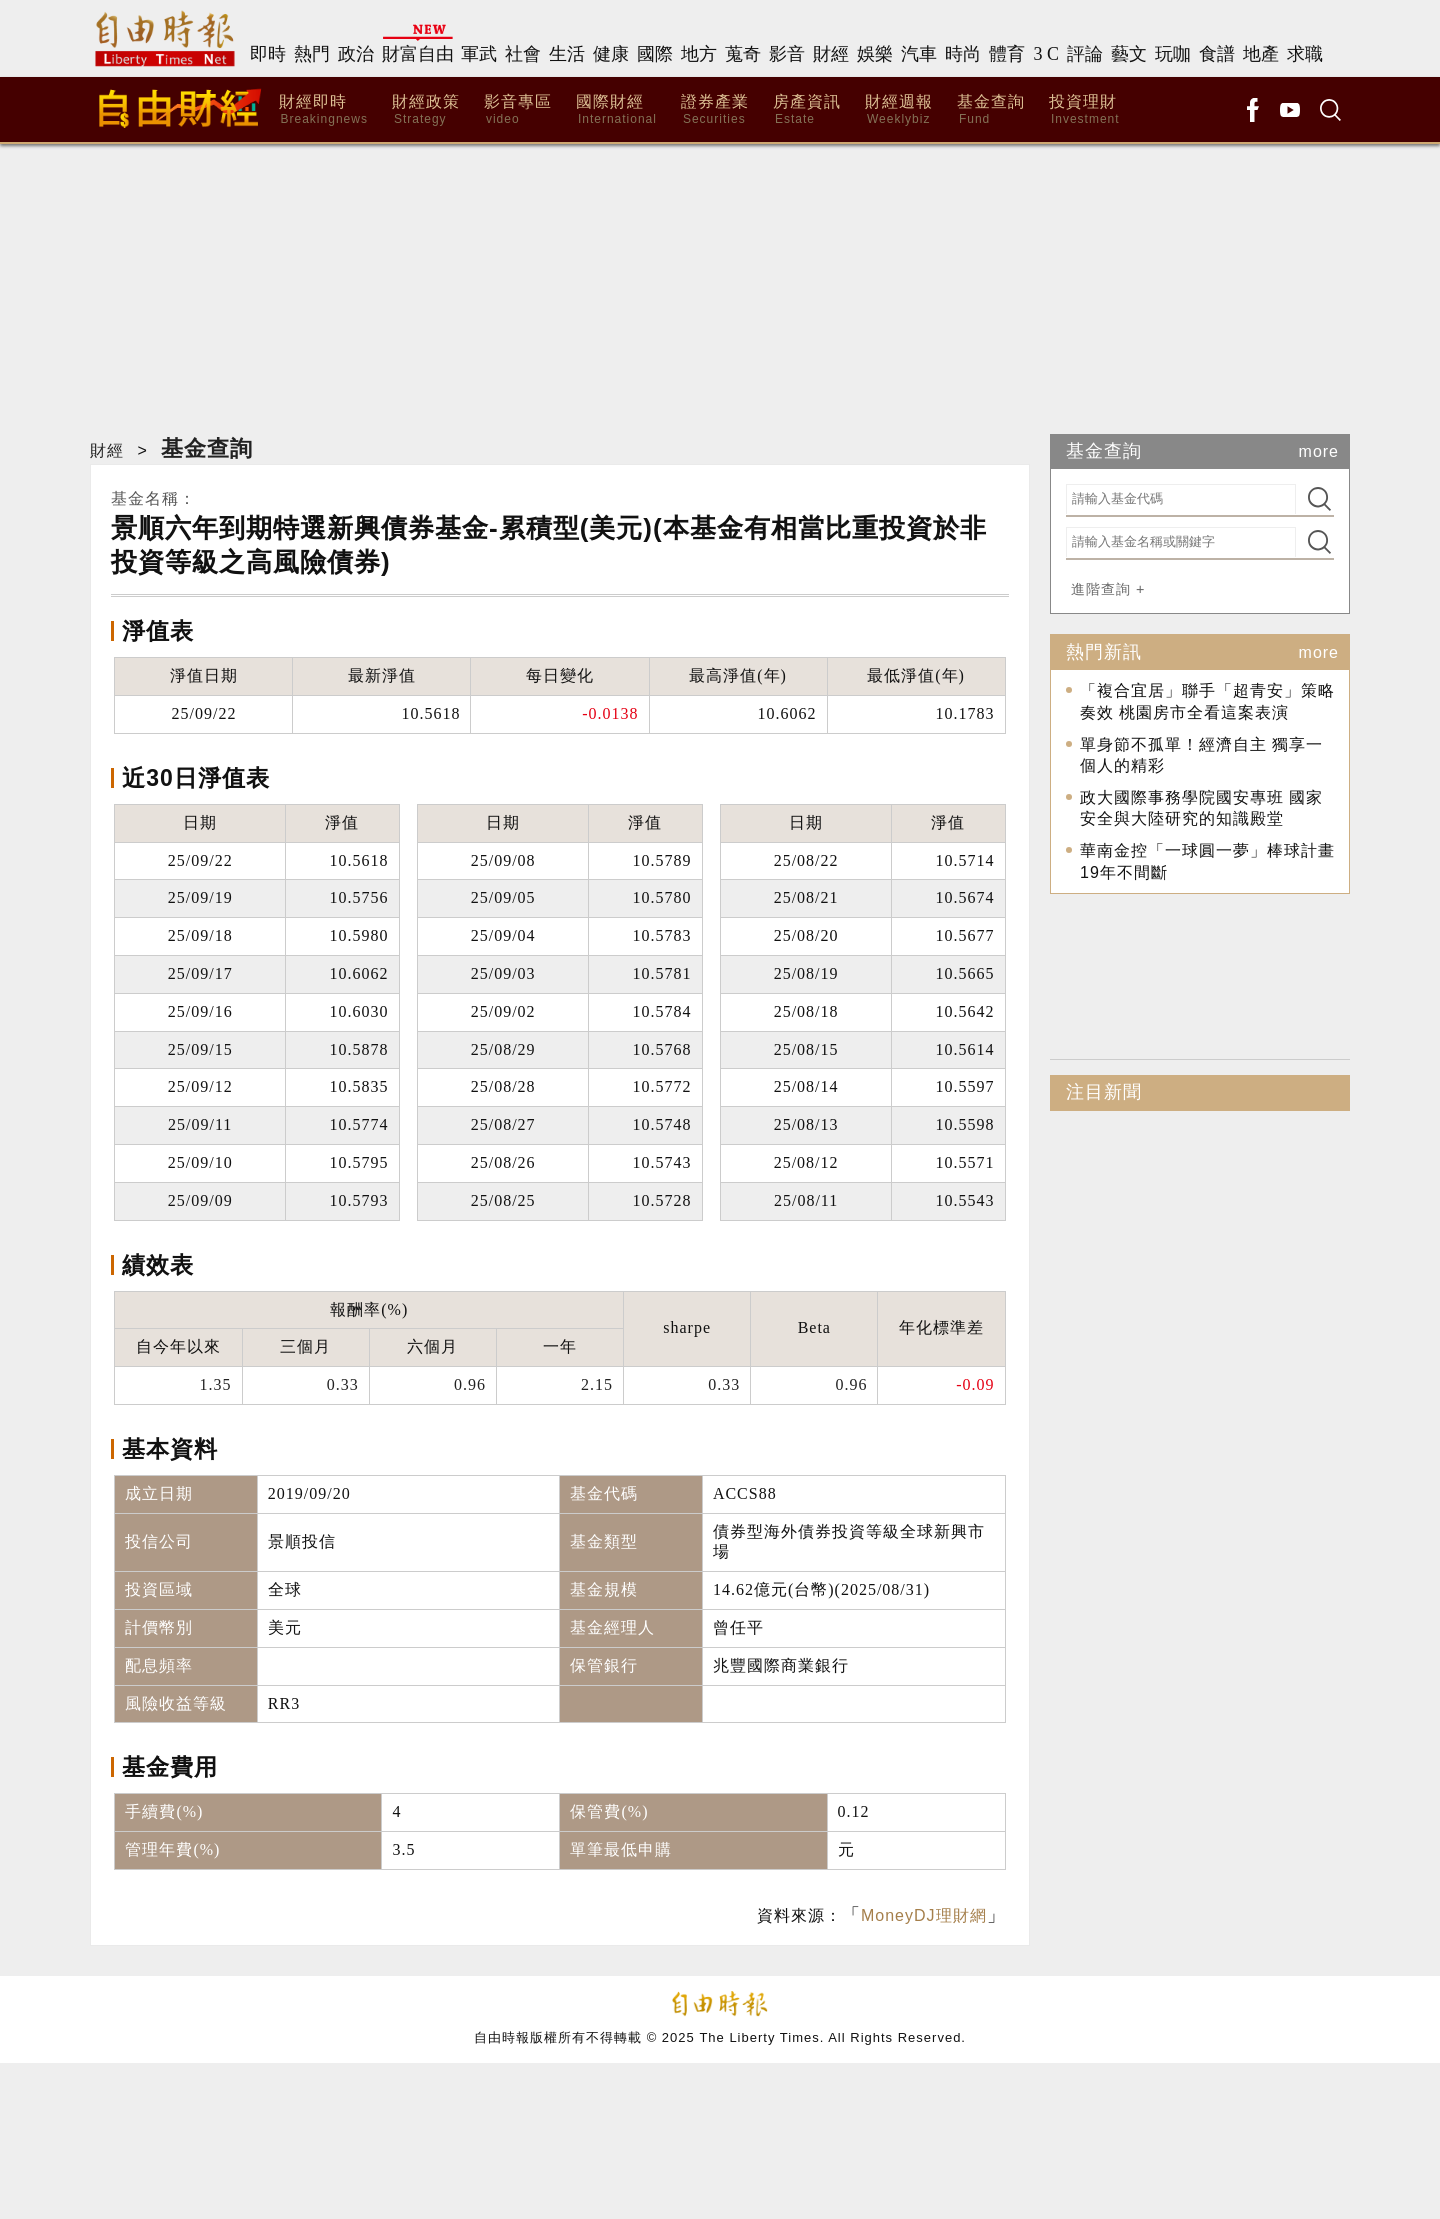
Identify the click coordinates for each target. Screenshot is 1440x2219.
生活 (567, 54)
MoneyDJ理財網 (924, 1915)
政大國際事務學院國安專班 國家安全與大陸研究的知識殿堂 (1201, 808)
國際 (655, 54)
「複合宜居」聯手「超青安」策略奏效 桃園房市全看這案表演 (1207, 702)
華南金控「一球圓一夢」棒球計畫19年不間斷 (1207, 861)
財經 (831, 54)
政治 (356, 54)
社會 (523, 54)
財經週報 (899, 110)
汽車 (919, 54)
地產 (1261, 54)
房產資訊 (807, 110)
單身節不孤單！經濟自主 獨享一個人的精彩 (1201, 755)
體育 (1007, 54)
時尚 (963, 54)
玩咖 (1173, 54)
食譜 (1217, 54)
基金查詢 (991, 110)
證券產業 (715, 110)
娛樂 (875, 54)
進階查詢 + (1108, 589)
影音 (787, 54)
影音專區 (518, 110)
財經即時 (323, 110)
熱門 (312, 54)
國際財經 (616, 110)
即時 (268, 54)
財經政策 (426, 110)
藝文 (1129, 54)
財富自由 (417, 54)
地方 (699, 54)
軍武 (479, 54)
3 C (1046, 54)
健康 (611, 54)
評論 (1085, 54)
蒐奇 (743, 54)
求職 (1305, 54)
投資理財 (1084, 110)
